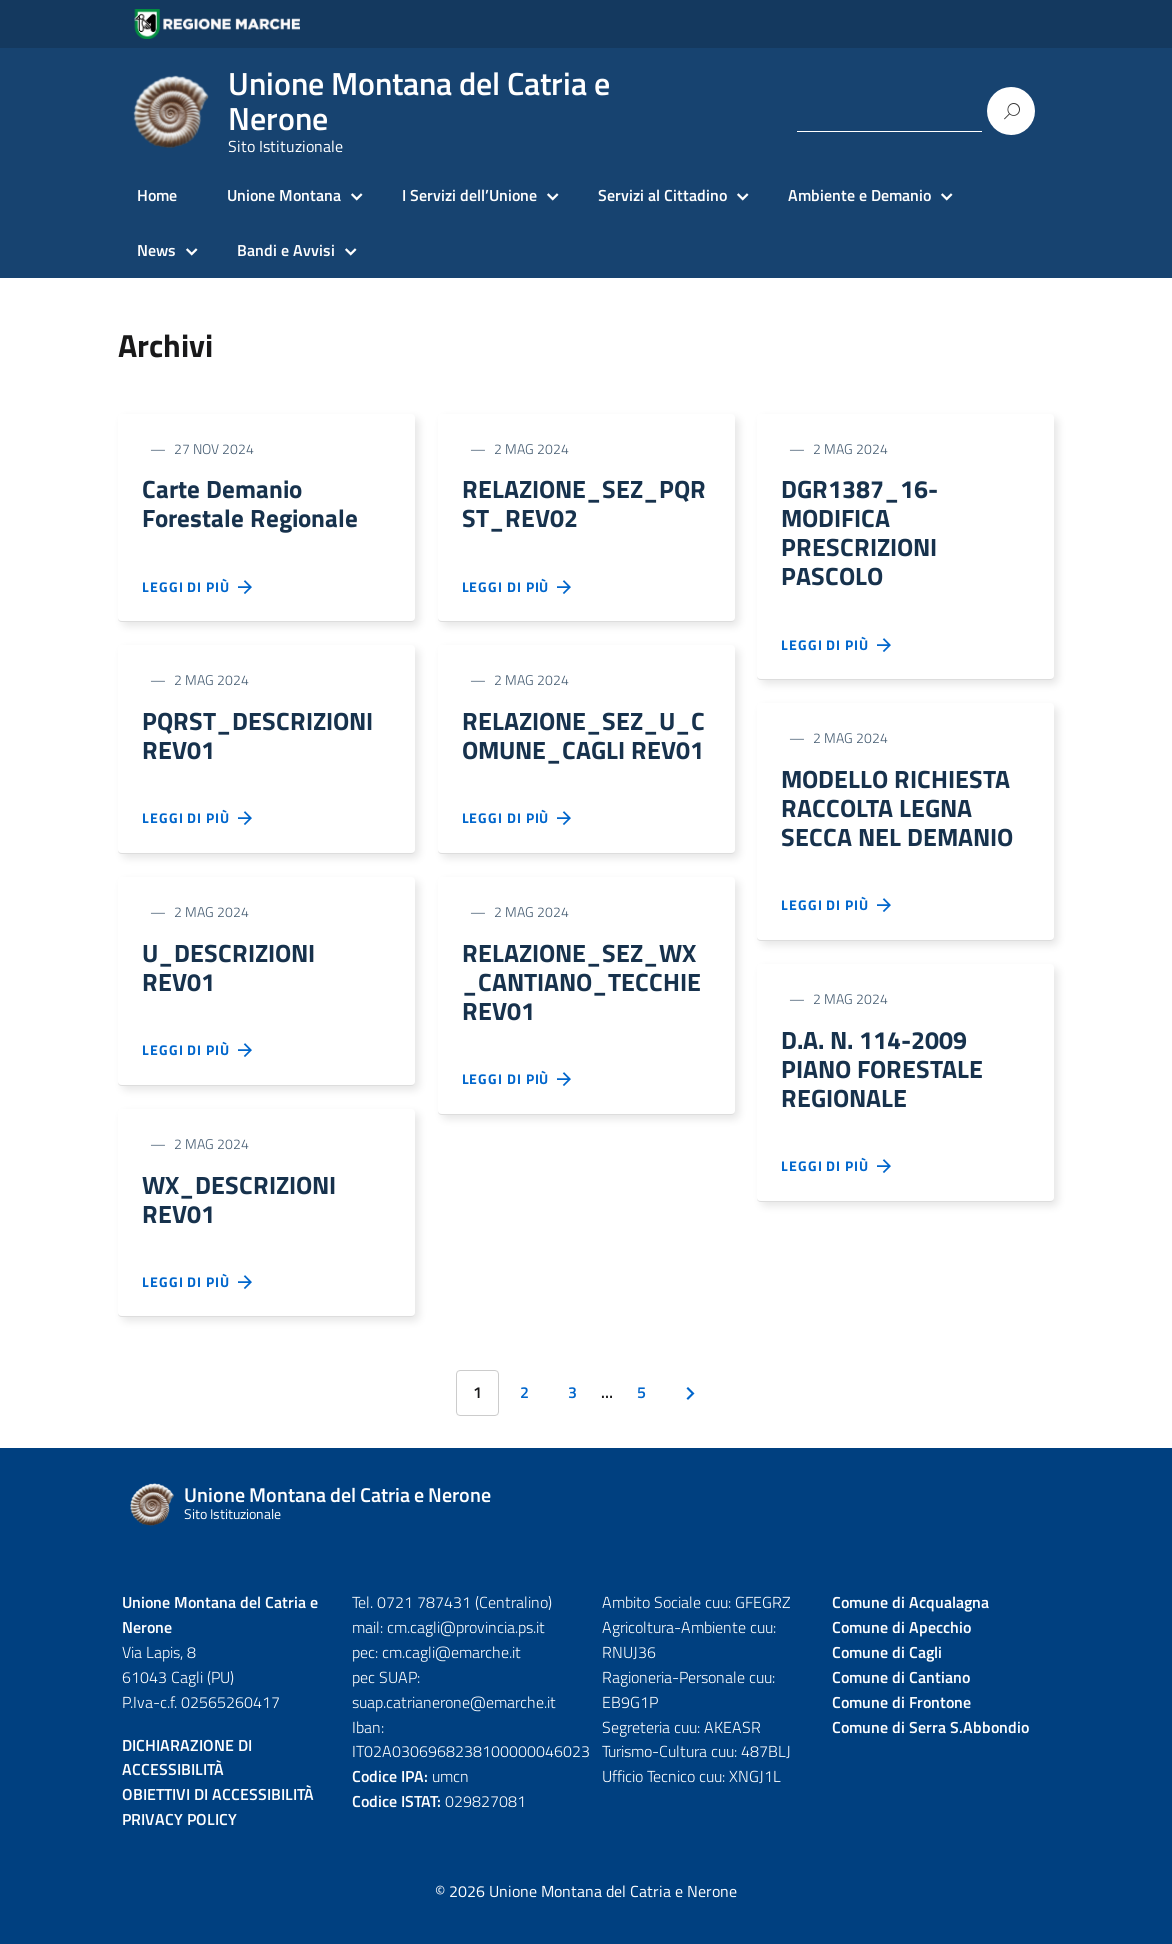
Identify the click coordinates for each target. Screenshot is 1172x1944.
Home (157, 195)
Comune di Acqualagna (910, 1626)
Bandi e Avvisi (286, 250)
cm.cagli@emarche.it (451, 1676)
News (156, 250)
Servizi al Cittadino (662, 195)
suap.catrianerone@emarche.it (454, 1726)
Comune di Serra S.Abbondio (930, 1751)
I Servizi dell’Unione (469, 195)
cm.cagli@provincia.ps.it (466, 1651)
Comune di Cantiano (901, 1701)
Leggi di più (198, 593)
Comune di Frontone (901, 1726)
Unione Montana (284, 195)
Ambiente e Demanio (859, 195)
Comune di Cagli (887, 1676)
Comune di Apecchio (901, 1651)
